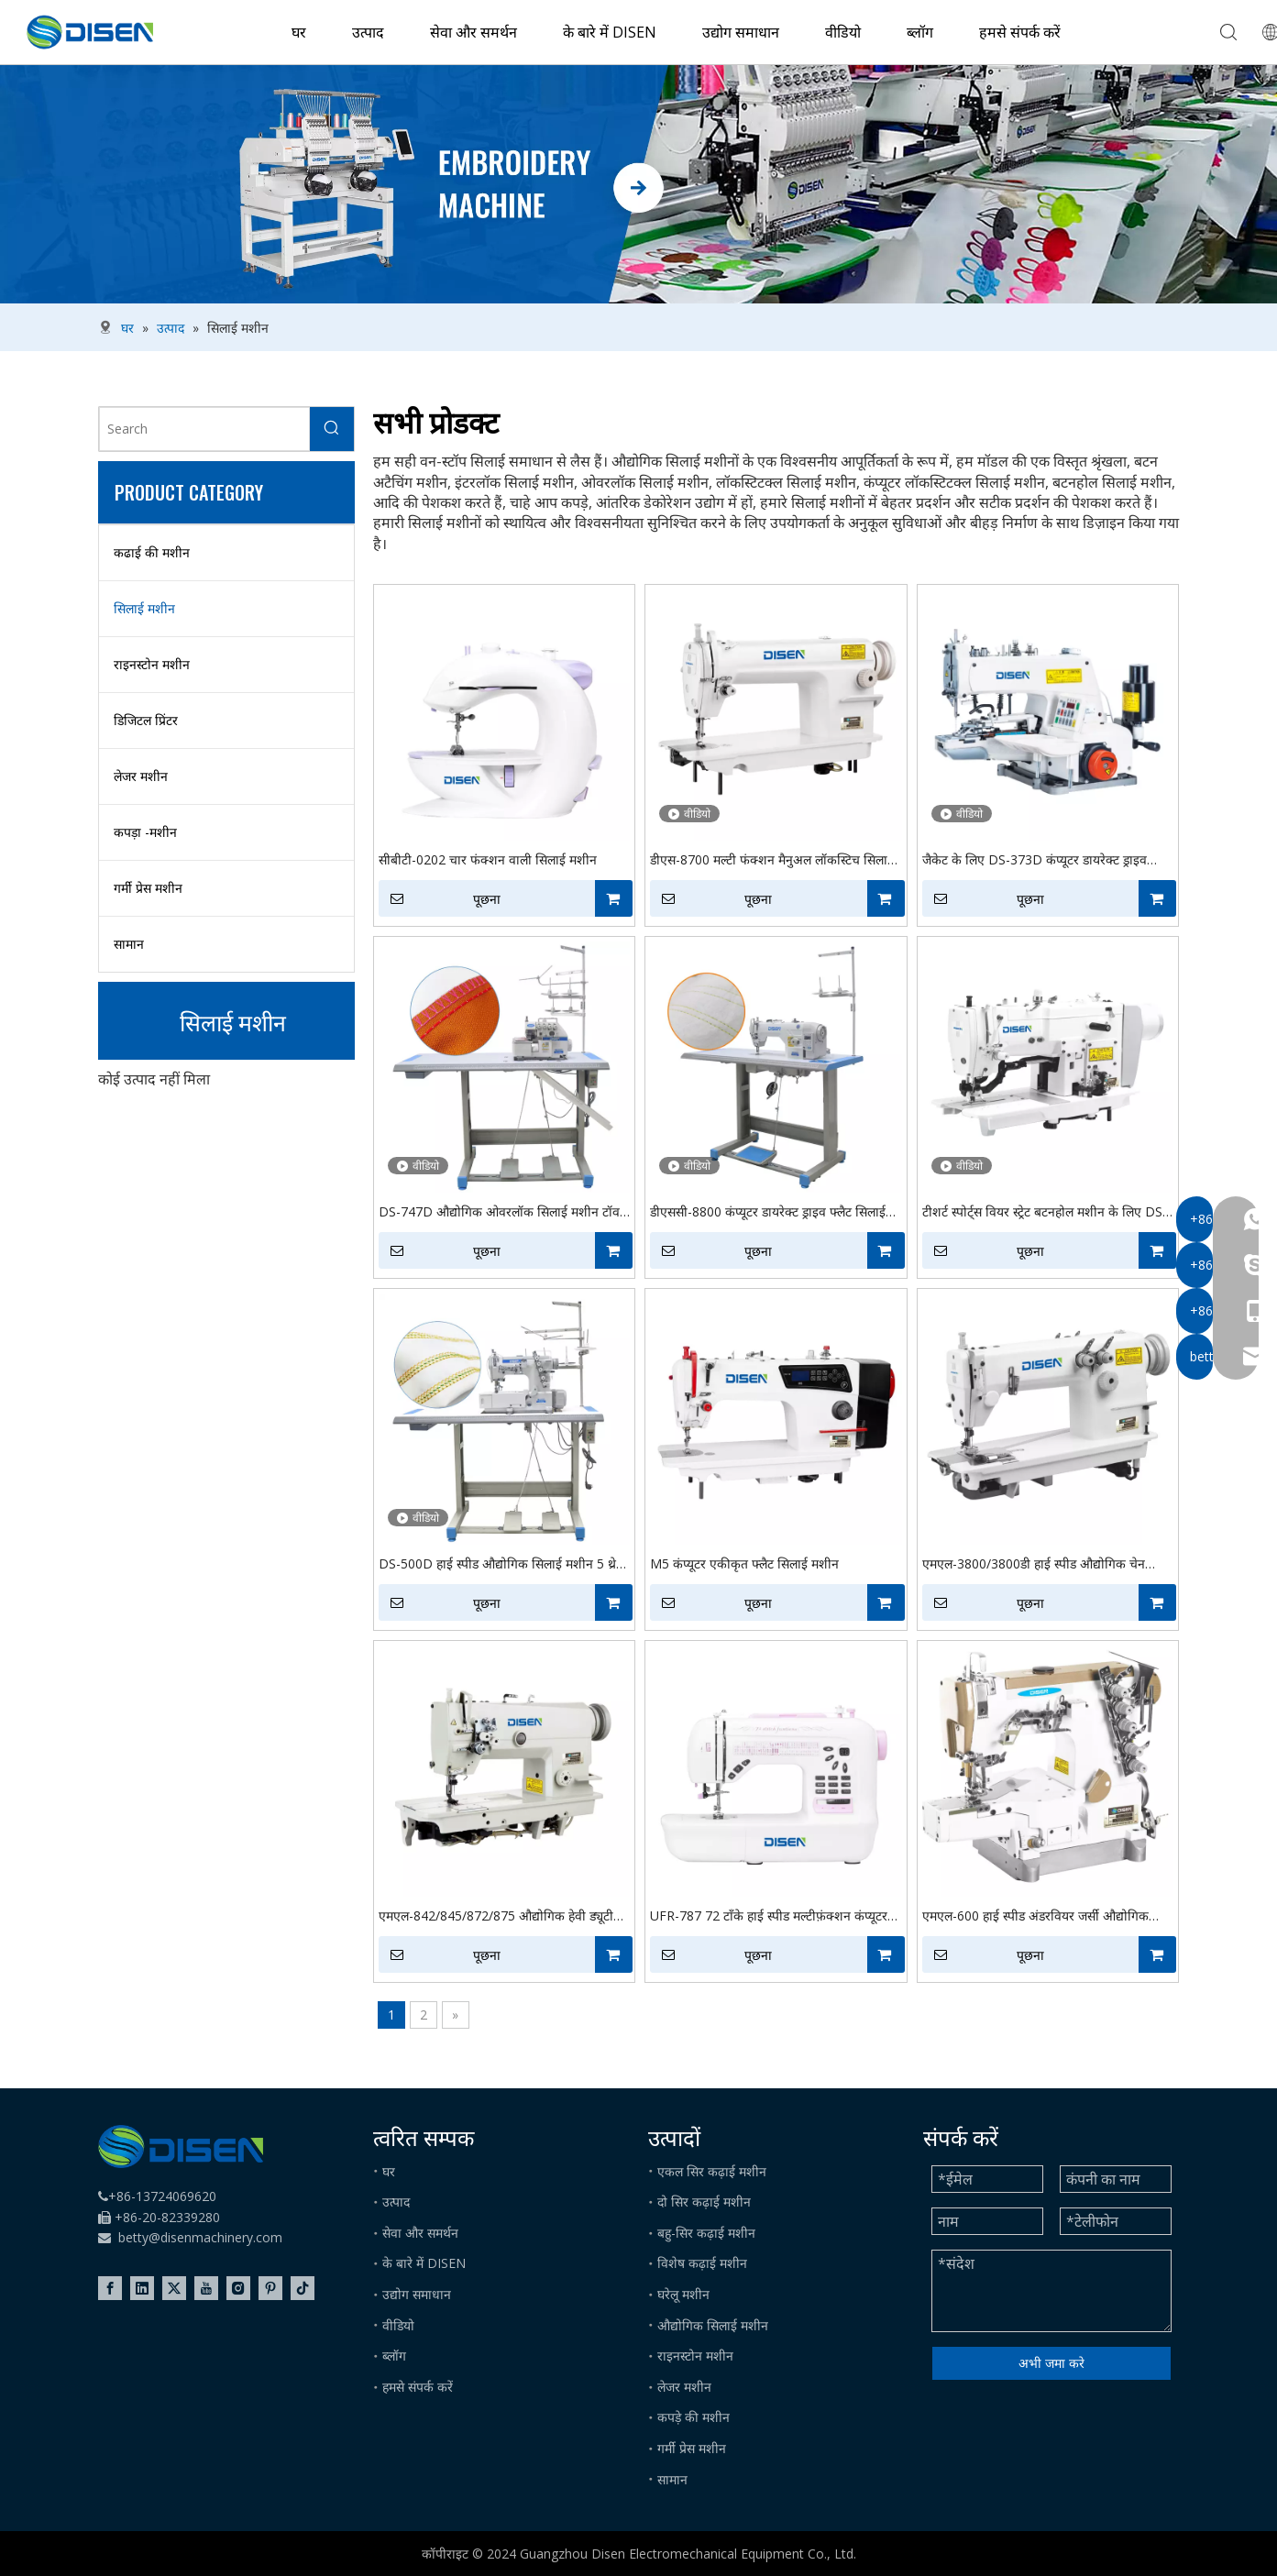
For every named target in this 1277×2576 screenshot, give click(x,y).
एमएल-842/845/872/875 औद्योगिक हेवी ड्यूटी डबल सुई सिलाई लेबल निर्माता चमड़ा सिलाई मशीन (496, 1916)
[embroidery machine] (638, 183)
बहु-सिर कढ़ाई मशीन (706, 2232)
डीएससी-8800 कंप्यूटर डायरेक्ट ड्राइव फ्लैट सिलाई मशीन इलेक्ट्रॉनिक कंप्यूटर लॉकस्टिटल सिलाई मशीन (770, 1212)
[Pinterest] (270, 2288)
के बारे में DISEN (609, 32)
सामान (129, 943)
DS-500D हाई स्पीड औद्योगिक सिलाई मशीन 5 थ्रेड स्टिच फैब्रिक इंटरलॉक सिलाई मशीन (500, 1564)
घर (299, 32)
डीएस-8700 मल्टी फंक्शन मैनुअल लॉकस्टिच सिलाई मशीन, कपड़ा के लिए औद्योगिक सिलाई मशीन (772, 860)
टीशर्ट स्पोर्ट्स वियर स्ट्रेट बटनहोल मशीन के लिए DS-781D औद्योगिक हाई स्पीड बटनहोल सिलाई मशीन (1044, 1212)
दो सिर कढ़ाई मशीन (704, 2201)
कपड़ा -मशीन (145, 832)
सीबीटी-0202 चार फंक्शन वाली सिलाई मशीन (488, 859)
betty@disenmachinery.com (200, 2237)
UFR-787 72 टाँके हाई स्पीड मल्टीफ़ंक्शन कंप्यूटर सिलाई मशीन (768, 1916)
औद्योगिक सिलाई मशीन (712, 2325)
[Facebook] (110, 2288)
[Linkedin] (142, 2288)
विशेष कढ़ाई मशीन (702, 2263)
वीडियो (843, 32)
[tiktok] (302, 2288)
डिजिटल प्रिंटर (146, 720)
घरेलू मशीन (683, 2294)
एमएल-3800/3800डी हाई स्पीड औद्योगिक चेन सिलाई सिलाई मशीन (1033, 1564)
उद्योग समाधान (740, 32)
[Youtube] (206, 2288)
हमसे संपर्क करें (1020, 32)
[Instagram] (238, 2288)
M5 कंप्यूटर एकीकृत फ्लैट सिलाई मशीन (744, 1563)
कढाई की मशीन (152, 552)
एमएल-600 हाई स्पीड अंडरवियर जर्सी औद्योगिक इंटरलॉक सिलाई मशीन (1035, 1916)
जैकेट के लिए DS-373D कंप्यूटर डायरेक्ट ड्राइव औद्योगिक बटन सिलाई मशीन (1034, 860)
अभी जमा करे (1051, 2363)
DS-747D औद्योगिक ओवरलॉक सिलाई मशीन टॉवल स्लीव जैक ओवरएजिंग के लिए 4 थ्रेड (503, 1212)
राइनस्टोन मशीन (152, 664)
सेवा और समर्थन (473, 32)
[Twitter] (174, 2288)
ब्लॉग (920, 32)
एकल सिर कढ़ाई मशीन (711, 2171)
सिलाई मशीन (144, 608)
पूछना (440, 898)
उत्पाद (368, 32)
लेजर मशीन (141, 776)
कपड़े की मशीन (693, 2417)
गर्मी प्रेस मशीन (148, 888)
